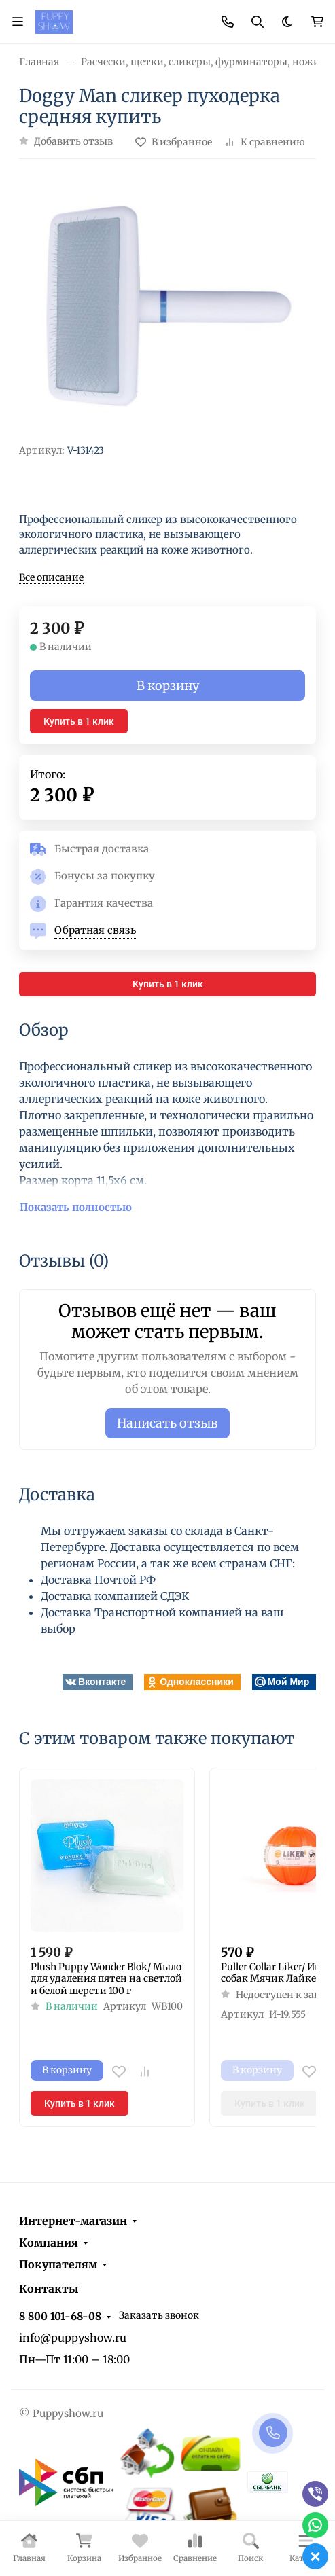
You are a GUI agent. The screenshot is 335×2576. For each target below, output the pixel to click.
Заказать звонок (159, 2315)
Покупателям (58, 2264)
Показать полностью (76, 1207)
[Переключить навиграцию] (17, 22)
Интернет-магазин (73, 2220)
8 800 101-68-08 (60, 2316)
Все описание (51, 577)
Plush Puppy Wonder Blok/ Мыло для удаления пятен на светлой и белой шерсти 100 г (106, 1979)
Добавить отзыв (73, 141)
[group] (167, 307)
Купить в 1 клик (78, 721)
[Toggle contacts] (227, 22)
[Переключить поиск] (257, 22)
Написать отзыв (167, 1423)
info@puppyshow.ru (72, 2337)
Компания (48, 2242)
